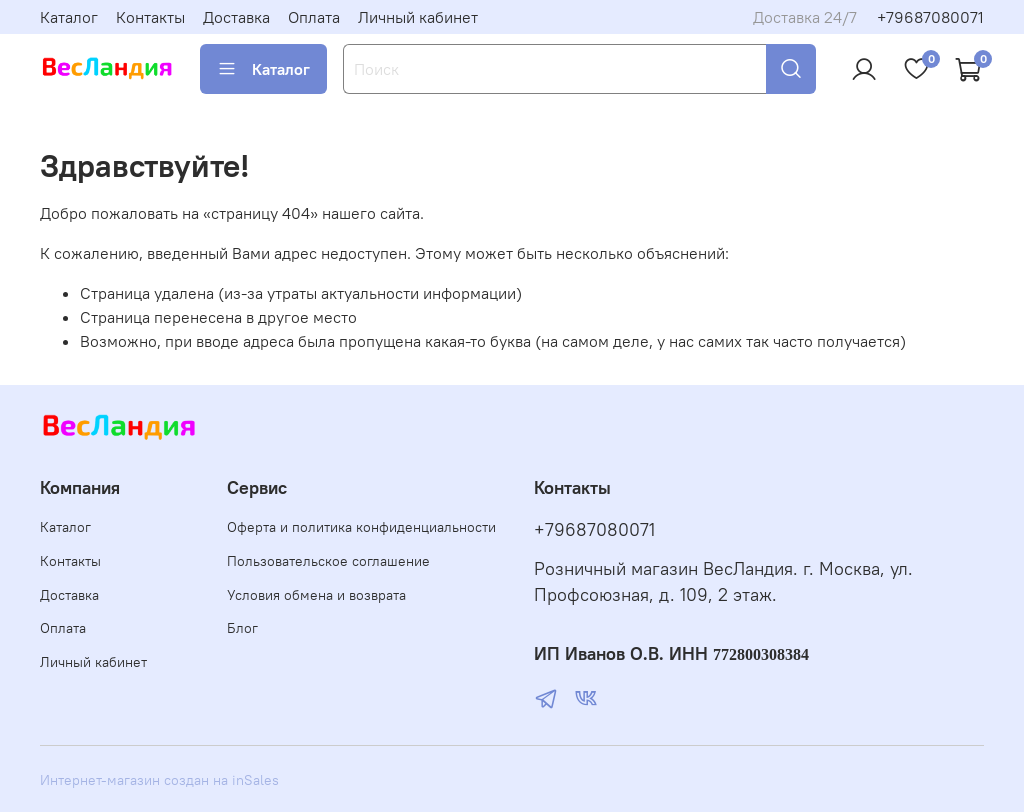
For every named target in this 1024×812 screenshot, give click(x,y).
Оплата (314, 17)
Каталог (69, 17)
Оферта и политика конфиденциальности (361, 527)
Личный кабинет (418, 17)
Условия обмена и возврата (316, 595)
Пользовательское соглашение (328, 561)
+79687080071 (930, 17)
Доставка (236, 17)
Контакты (150, 17)
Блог (242, 628)
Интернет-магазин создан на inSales (159, 780)
